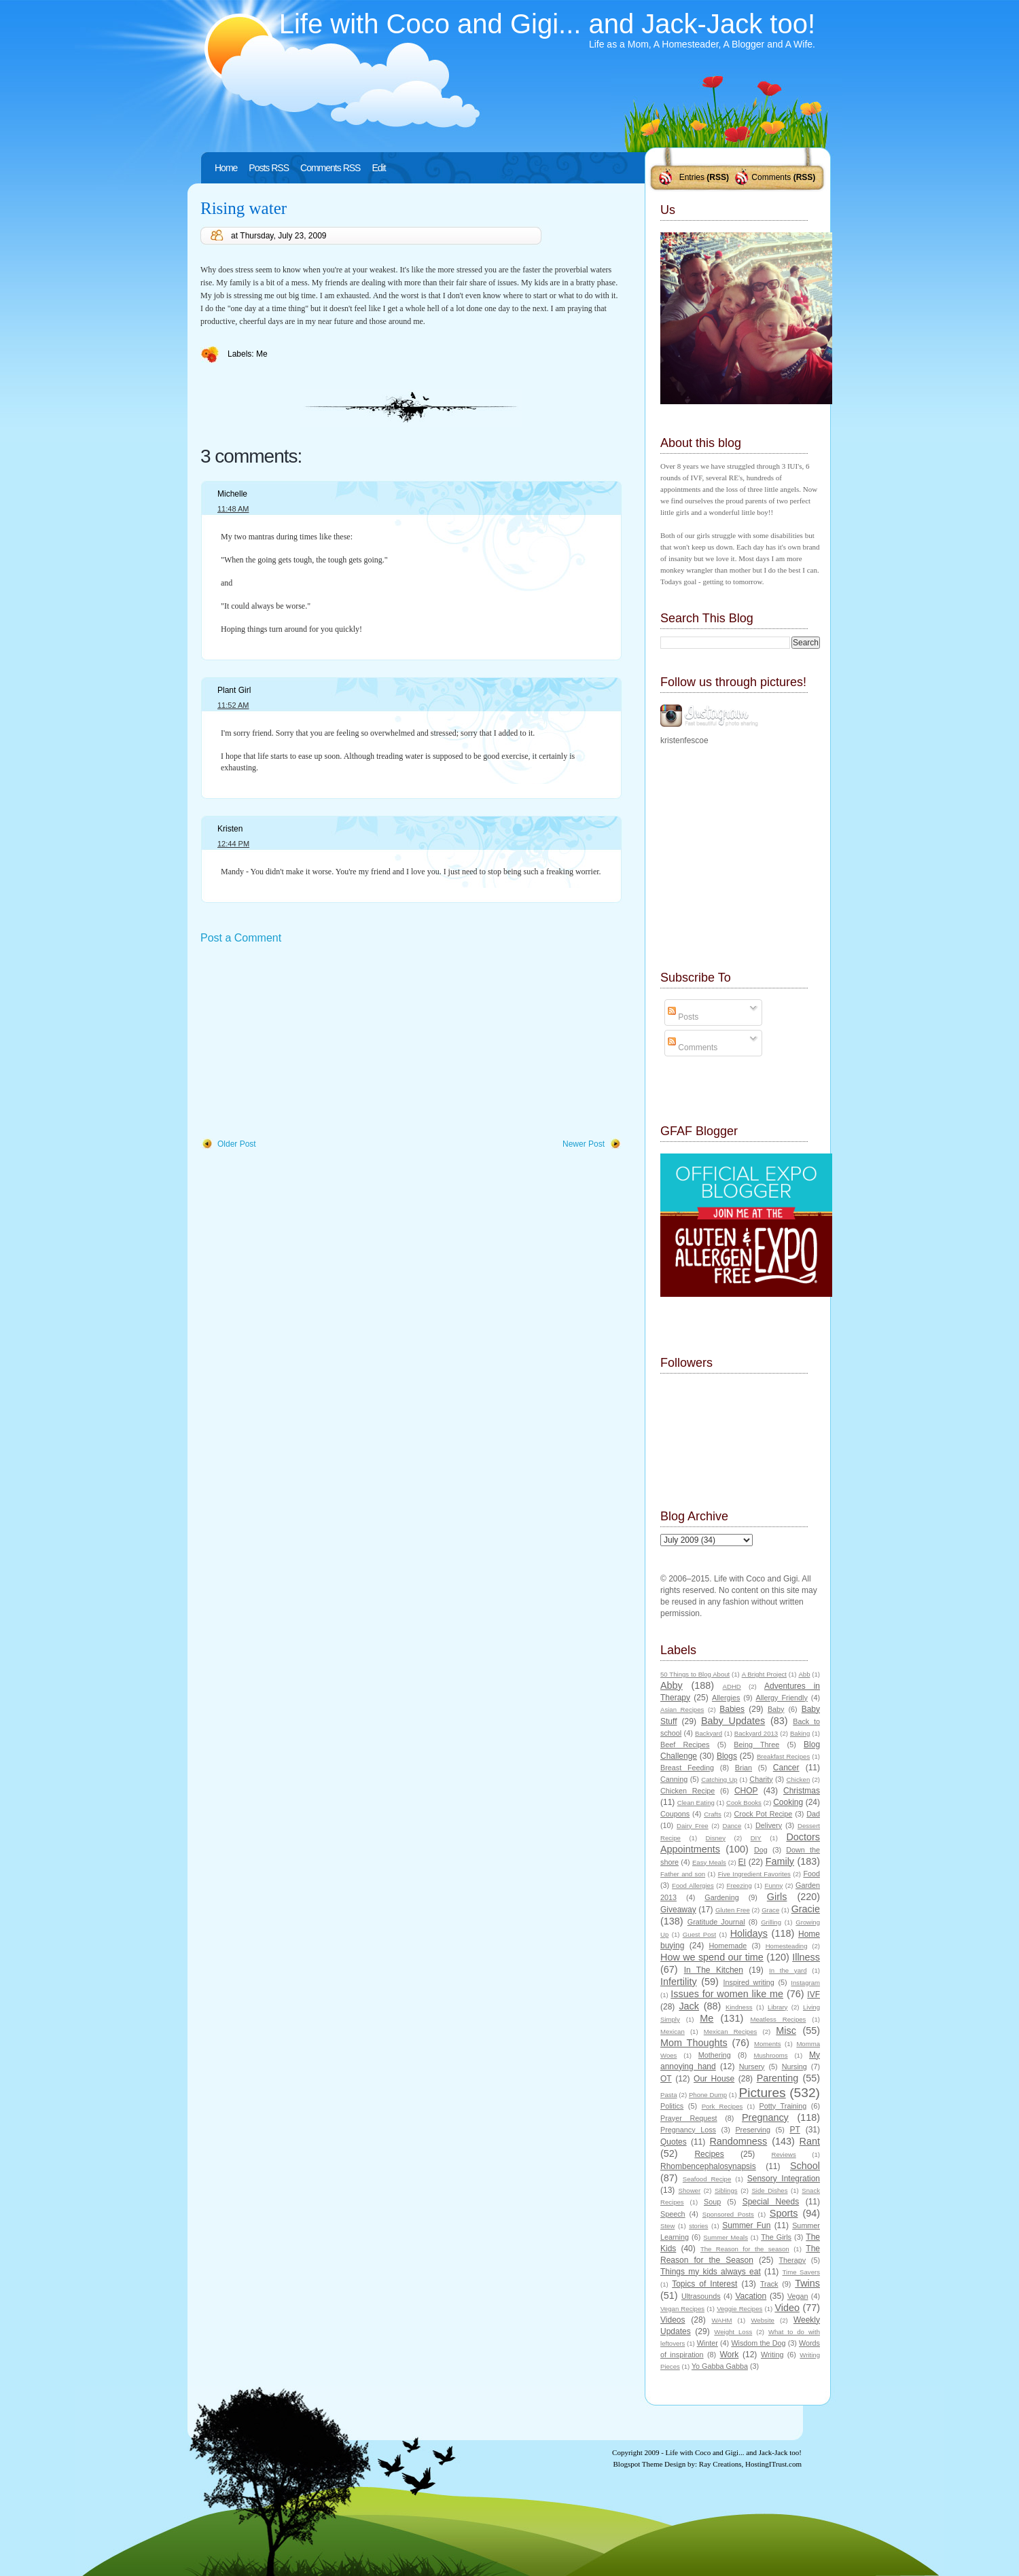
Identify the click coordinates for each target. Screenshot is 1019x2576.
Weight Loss (733, 2332)
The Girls (776, 2237)
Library (777, 2007)
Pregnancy (765, 2117)
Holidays (749, 1933)
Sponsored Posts (728, 2214)
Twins (807, 2283)
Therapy (792, 2260)
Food (811, 1874)
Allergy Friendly (781, 1698)
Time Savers (801, 2272)
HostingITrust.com (773, 2464)
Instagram (805, 1982)
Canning (673, 1779)
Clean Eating (696, 1802)
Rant (810, 2141)
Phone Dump (708, 2094)
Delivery (768, 1825)
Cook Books (744, 1802)
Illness (806, 1957)
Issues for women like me (727, 1993)
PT (794, 2129)
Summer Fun (746, 2225)
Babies (732, 1709)
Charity (760, 1779)
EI (742, 1862)
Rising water (243, 208)
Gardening (721, 1897)
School (805, 2165)
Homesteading (787, 1946)
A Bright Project (764, 1674)
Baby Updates (733, 1720)
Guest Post (699, 1934)
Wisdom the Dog (758, 2343)
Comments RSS (330, 167)
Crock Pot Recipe (763, 1814)
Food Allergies (693, 1885)
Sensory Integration (783, 2178)
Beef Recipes (685, 1744)
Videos (672, 2320)
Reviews (783, 2154)
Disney (716, 1838)
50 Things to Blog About (695, 1674)
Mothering (714, 2055)
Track (769, 2284)
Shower (690, 2190)
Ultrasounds (701, 2296)
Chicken (798, 1779)
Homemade (728, 1946)
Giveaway (678, 1909)
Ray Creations (720, 2464)
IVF (813, 1994)
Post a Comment (240, 938)
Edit (378, 167)
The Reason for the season (744, 2249)
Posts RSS (269, 167)
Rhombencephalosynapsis (708, 2166)
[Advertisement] (302, 1042)
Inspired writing (748, 1982)
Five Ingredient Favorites (754, 1874)
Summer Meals (725, 2237)
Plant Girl (234, 690)
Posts (683, 1017)
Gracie (805, 1908)
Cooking (788, 1802)
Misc (786, 2030)
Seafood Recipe (707, 2179)
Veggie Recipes (739, 2308)
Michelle (232, 494)
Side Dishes (769, 2190)
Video (787, 2307)
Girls (777, 1896)
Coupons (675, 1814)
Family (780, 1861)
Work (729, 2354)
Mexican (672, 2031)
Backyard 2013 (756, 1733)
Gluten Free (732, 1910)
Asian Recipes (682, 1709)
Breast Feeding (687, 1768)
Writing (772, 2354)
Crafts (712, 1814)
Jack (689, 2006)
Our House (714, 2078)
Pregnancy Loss (688, 2130)
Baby (776, 1709)
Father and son (682, 1874)
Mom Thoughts (694, 2042)
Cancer (786, 1767)
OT (666, 2078)
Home (226, 167)
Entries (691, 177)
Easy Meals (709, 1862)
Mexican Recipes (730, 2031)
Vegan (797, 2296)
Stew (667, 2226)
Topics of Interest (704, 2284)
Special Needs (771, 2201)
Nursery (752, 2066)
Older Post (236, 1144)
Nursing (794, 2066)
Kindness (739, 2007)
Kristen (230, 829)
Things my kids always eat (710, 2271)
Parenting (778, 2078)
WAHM (721, 2320)
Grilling (771, 1922)
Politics (671, 2106)
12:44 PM (233, 844)
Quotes (673, 2142)
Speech (672, 2214)
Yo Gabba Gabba (720, 2366)
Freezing (738, 1885)
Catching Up (719, 1779)
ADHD (732, 1686)
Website (762, 2320)
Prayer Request (688, 2118)
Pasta (668, 2094)
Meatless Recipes (778, 2019)
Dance (732, 1825)
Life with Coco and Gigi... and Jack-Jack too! (547, 24)
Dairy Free (693, 1825)
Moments (767, 2043)
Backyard (708, 1733)
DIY (756, 1838)
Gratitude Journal (716, 1922)
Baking (800, 1733)
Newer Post (583, 1144)
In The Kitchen (713, 1970)
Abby (671, 1685)
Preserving (752, 2130)
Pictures (761, 2093)
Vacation (750, 2296)
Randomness (738, 2141)
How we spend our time (712, 1957)
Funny (774, 1885)
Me (262, 354)
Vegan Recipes (682, 2308)
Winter (707, 2343)
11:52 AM (233, 705)
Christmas (801, 1790)
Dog (761, 1850)
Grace (770, 1910)
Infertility (678, 1981)
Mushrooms (770, 2055)
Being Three (756, 1744)
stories (698, 2226)
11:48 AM (233, 509)
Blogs (727, 1756)
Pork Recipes (722, 2106)
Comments (771, 177)
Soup (712, 2202)
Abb (804, 1674)
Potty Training (783, 2106)
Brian (743, 1768)
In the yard (787, 1970)
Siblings (726, 2190)
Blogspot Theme (638, 2464)
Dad (813, 1814)
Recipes (708, 2154)
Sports (784, 2213)
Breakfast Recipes (783, 1756)
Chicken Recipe (687, 1791)
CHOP (746, 1790)
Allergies (726, 1698)
